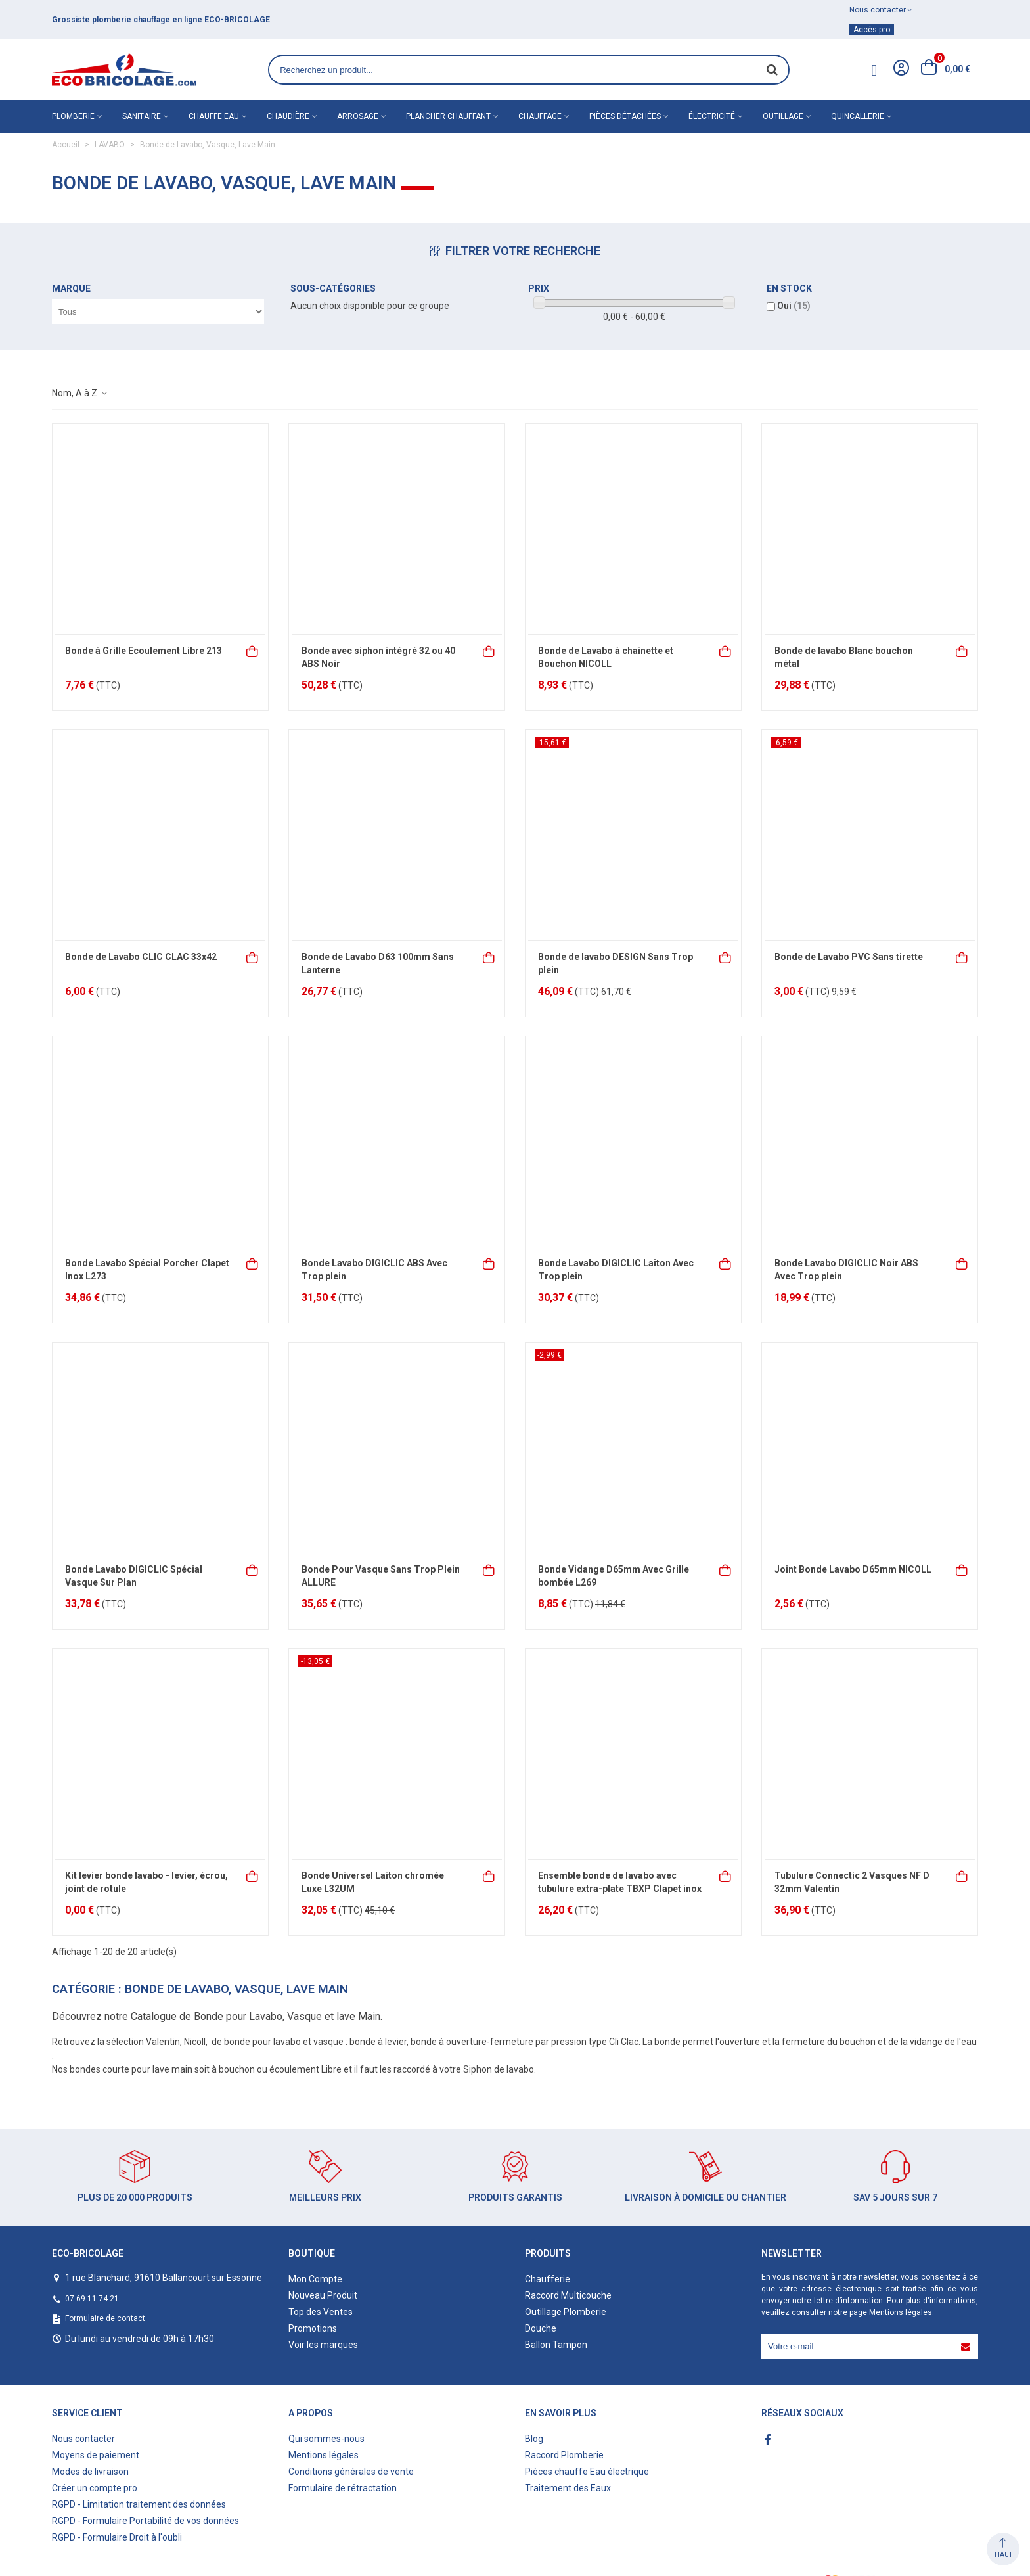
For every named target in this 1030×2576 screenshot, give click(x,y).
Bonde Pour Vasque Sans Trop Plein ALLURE (381, 1576)
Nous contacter (83, 2438)
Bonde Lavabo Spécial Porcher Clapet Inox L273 (147, 1269)
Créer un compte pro (94, 2488)
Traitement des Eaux (568, 2488)
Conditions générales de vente (351, 2471)
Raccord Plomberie (564, 2455)
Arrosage (357, 116)
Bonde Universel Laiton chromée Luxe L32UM (373, 1882)
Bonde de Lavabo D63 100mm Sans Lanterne (378, 963)
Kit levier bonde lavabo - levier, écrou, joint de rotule (146, 1882)
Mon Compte (315, 2279)
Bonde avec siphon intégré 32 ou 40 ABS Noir (378, 657)
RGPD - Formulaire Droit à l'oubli (117, 2537)
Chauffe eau (214, 116)
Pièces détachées (625, 116)
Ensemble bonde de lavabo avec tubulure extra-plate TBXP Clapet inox (620, 1882)
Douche (540, 2328)
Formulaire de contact (105, 2318)
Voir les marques (323, 2344)
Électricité (711, 116)
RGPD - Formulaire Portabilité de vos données (145, 2521)
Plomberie (73, 116)
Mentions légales (900, 2312)
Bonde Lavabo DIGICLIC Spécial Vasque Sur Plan (133, 1576)
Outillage (783, 116)
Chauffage (540, 116)
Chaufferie (547, 2279)
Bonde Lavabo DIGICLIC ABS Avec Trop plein (374, 1269)
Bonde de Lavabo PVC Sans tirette (848, 957)
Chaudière (288, 116)
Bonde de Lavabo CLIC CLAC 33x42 (141, 957)
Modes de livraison (90, 2471)
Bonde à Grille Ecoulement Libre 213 (143, 650)
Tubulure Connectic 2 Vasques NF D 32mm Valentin (851, 1882)
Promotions (312, 2328)
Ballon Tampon (556, 2344)
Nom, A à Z (80, 393)
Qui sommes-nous (326, 2438)
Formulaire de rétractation (342, 2488)
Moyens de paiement (95, 2455)
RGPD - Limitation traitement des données (139, 2504)
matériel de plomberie (129, 19)
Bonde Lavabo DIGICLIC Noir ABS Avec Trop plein (846, 1269)
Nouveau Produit (322, 2295)
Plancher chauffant (448, 116)
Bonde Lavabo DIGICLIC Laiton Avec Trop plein (616, 1269)
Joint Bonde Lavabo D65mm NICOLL (852, 1569)
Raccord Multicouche (568, 2295)
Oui (794, 305)
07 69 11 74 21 (92, 2298)
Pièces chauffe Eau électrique (587, 2471)
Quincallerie (857, 116)
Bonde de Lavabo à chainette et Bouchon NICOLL (605, 657)
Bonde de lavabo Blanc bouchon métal (843, 657)
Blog (534, 2438)
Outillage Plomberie (565, 2312)
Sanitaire (141, 116)
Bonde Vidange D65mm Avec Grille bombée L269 (613, 1576)
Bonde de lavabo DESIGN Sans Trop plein (615, 963)
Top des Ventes (320, 2312)
